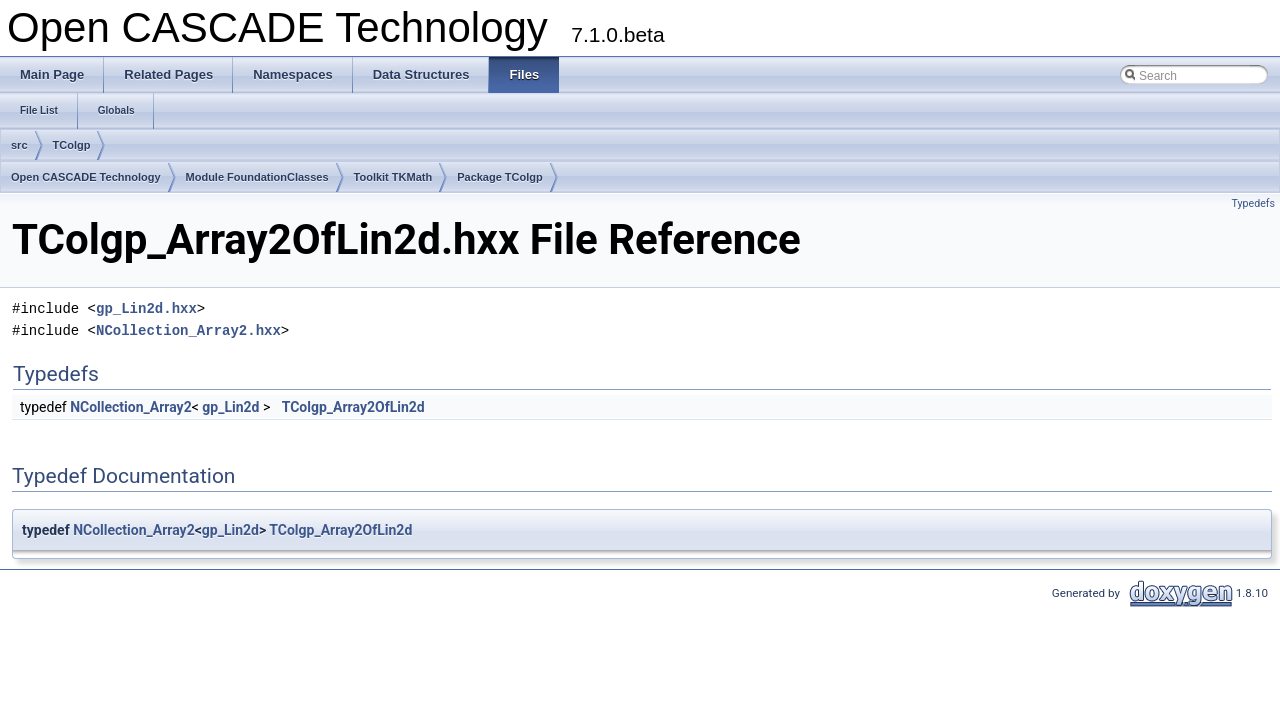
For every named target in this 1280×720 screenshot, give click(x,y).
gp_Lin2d (230, 407)
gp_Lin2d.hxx (146, 308)
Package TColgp (500, 177)
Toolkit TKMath (393, 177)
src (19, 145)
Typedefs (1253, 203)
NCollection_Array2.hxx (188, 330)
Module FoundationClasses (257, 177)
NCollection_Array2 (131, 407)
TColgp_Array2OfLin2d (353, 407)
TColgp (72, 145)
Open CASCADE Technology (86, 177)
